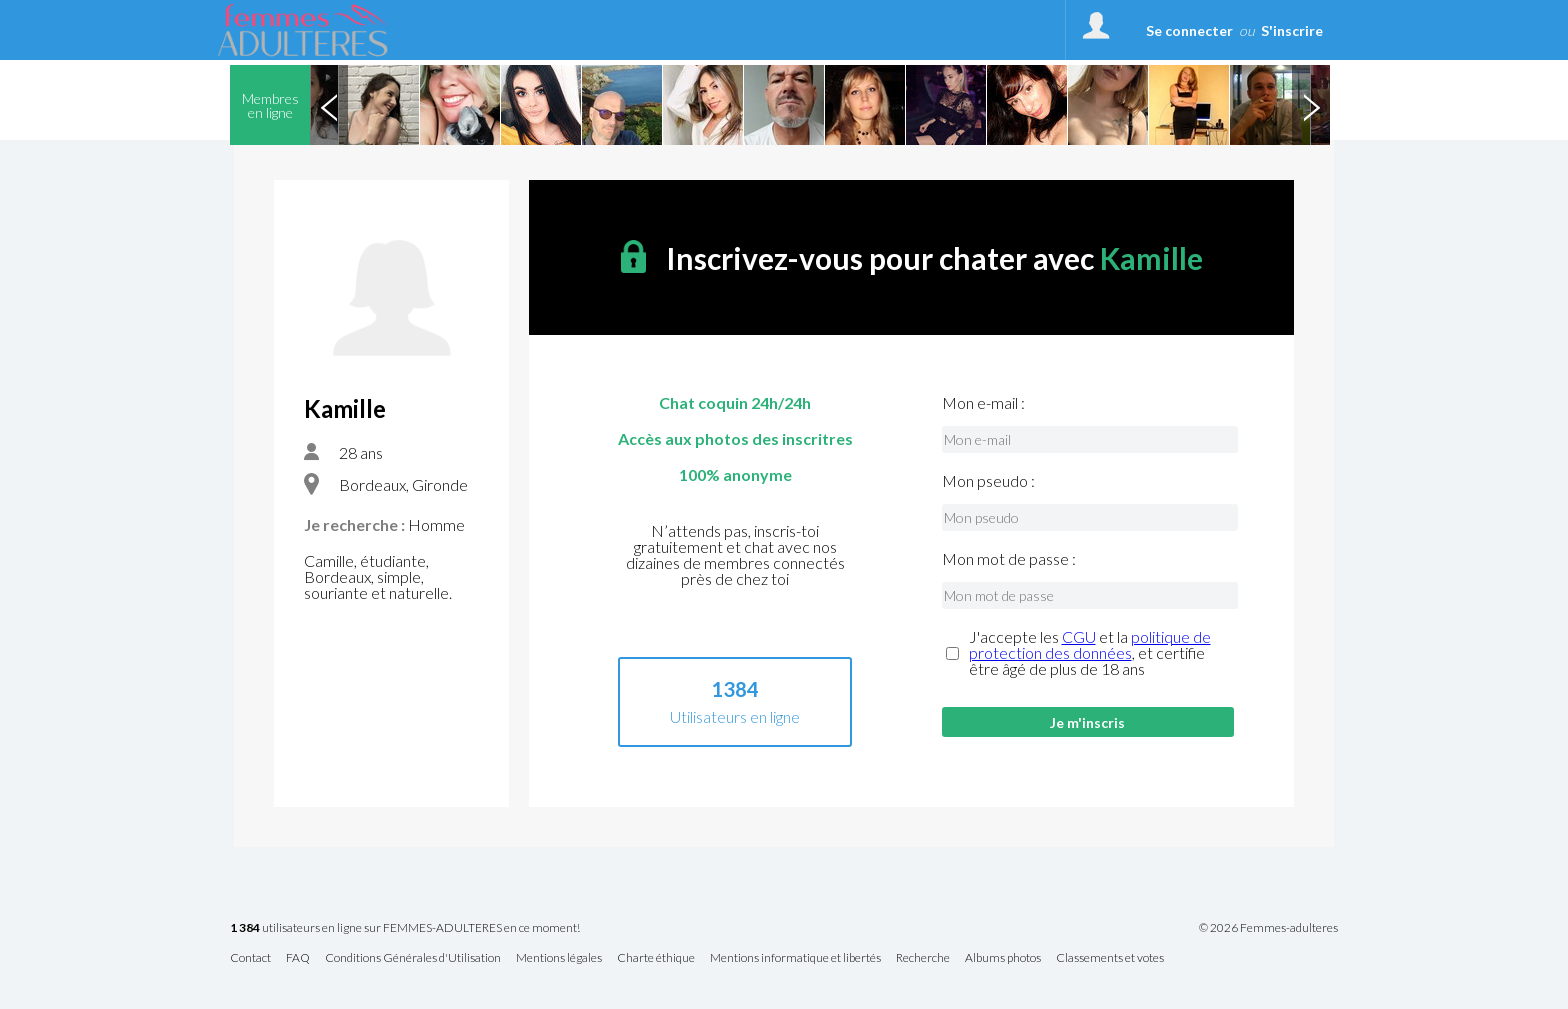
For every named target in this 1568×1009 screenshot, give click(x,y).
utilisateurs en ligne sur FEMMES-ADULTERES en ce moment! (405, 928)
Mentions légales (559, 958)
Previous (329, 105)
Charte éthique (656, 958)
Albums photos (1003, 958)
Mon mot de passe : (1009, 559)
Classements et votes (1110, 958)
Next (1311, 105)
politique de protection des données (1090, 644)
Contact (250, 958)
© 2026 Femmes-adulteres (1268, 928)
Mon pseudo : (988, 481)
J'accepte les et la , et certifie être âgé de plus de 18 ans (1090, 653)
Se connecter (1189, 30)
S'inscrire (1292, 30)
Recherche (923, 958)
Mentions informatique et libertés (795, 958)
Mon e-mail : (983, 403)
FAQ (298, 958)
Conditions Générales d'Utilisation (413, 958)
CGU (1079, 636)
